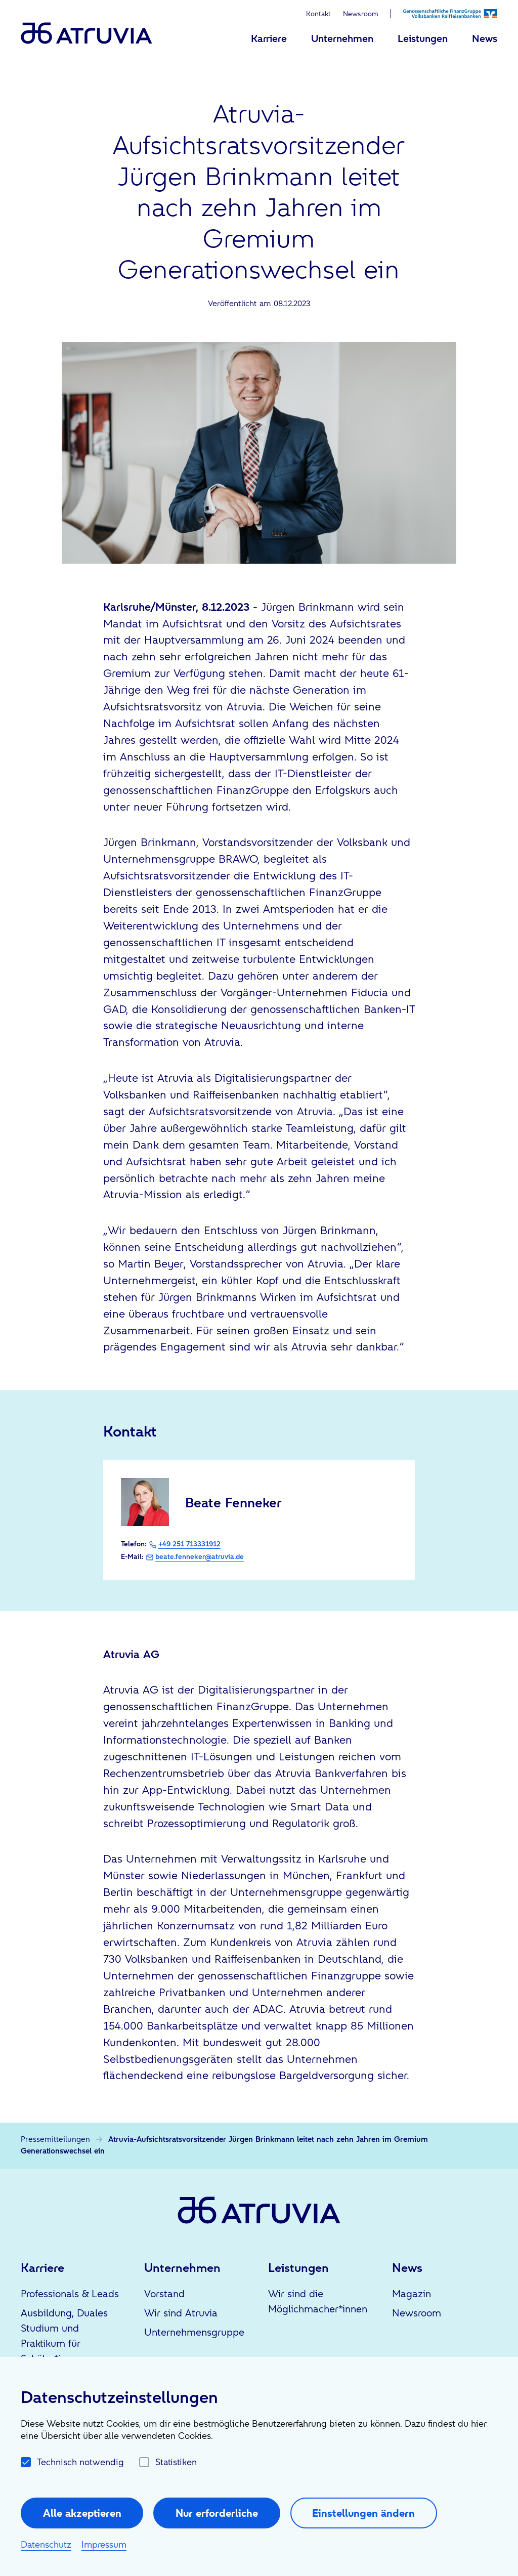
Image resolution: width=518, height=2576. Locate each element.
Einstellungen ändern (363, 2513)
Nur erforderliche (217, 2513)
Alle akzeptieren (82, 2513)
